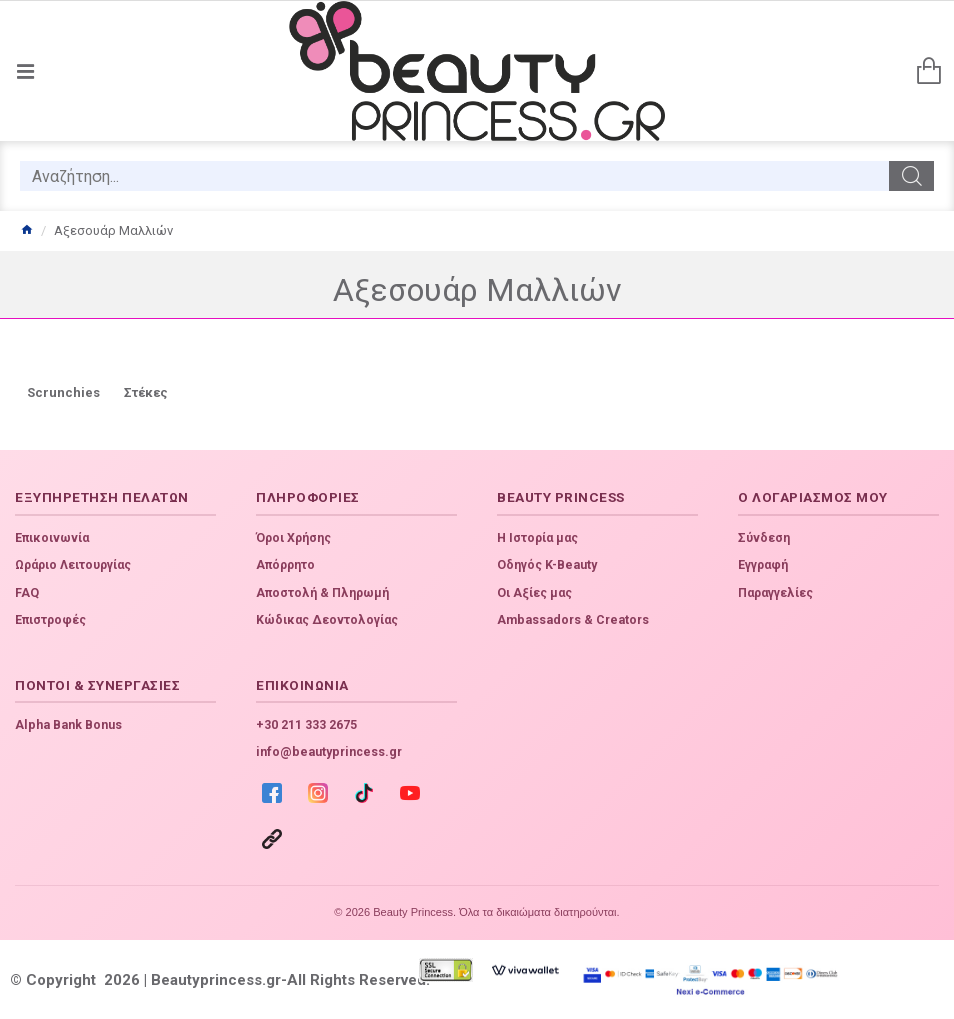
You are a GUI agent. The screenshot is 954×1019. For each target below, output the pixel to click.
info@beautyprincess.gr (329, 752)
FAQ (27, 593)
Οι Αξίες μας (534, 593)
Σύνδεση (764, 538)
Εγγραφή (763, 565)
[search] (454, 176)
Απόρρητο (285, 565)
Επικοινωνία (52, 538)
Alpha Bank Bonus (68, 725)
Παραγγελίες (775, 593)
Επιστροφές (50, 620)
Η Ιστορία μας (537, 538)
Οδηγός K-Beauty (547, 565)
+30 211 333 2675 (306, 725)
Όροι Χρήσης (293, 538)
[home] (26, 231)
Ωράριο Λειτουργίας (73, 565)
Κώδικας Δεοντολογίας (327, 620)
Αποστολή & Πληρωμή (322, 593)
